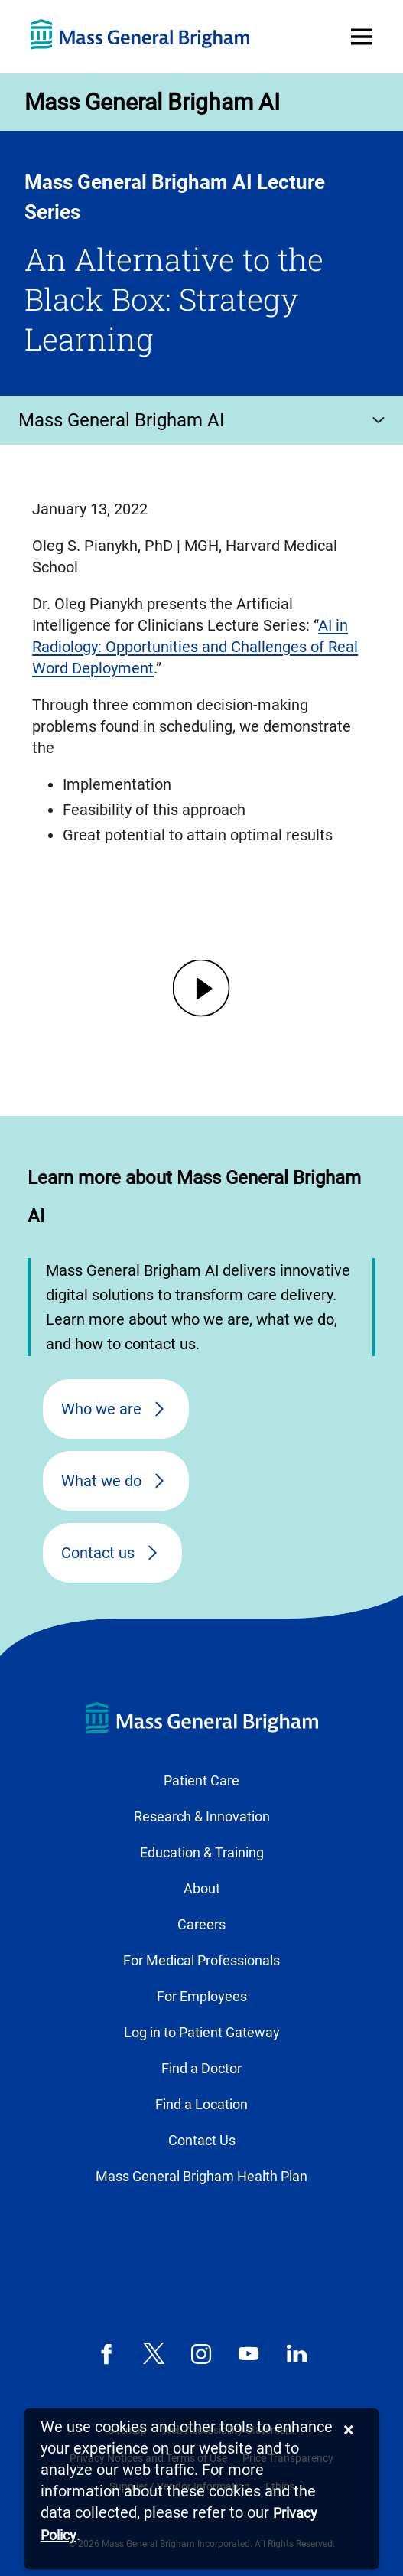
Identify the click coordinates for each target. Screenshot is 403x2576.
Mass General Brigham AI (152, 102)
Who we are (101, 1409)
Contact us (98, 1553)
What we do (101, 1481)
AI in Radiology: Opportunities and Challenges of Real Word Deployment (195, 646)
